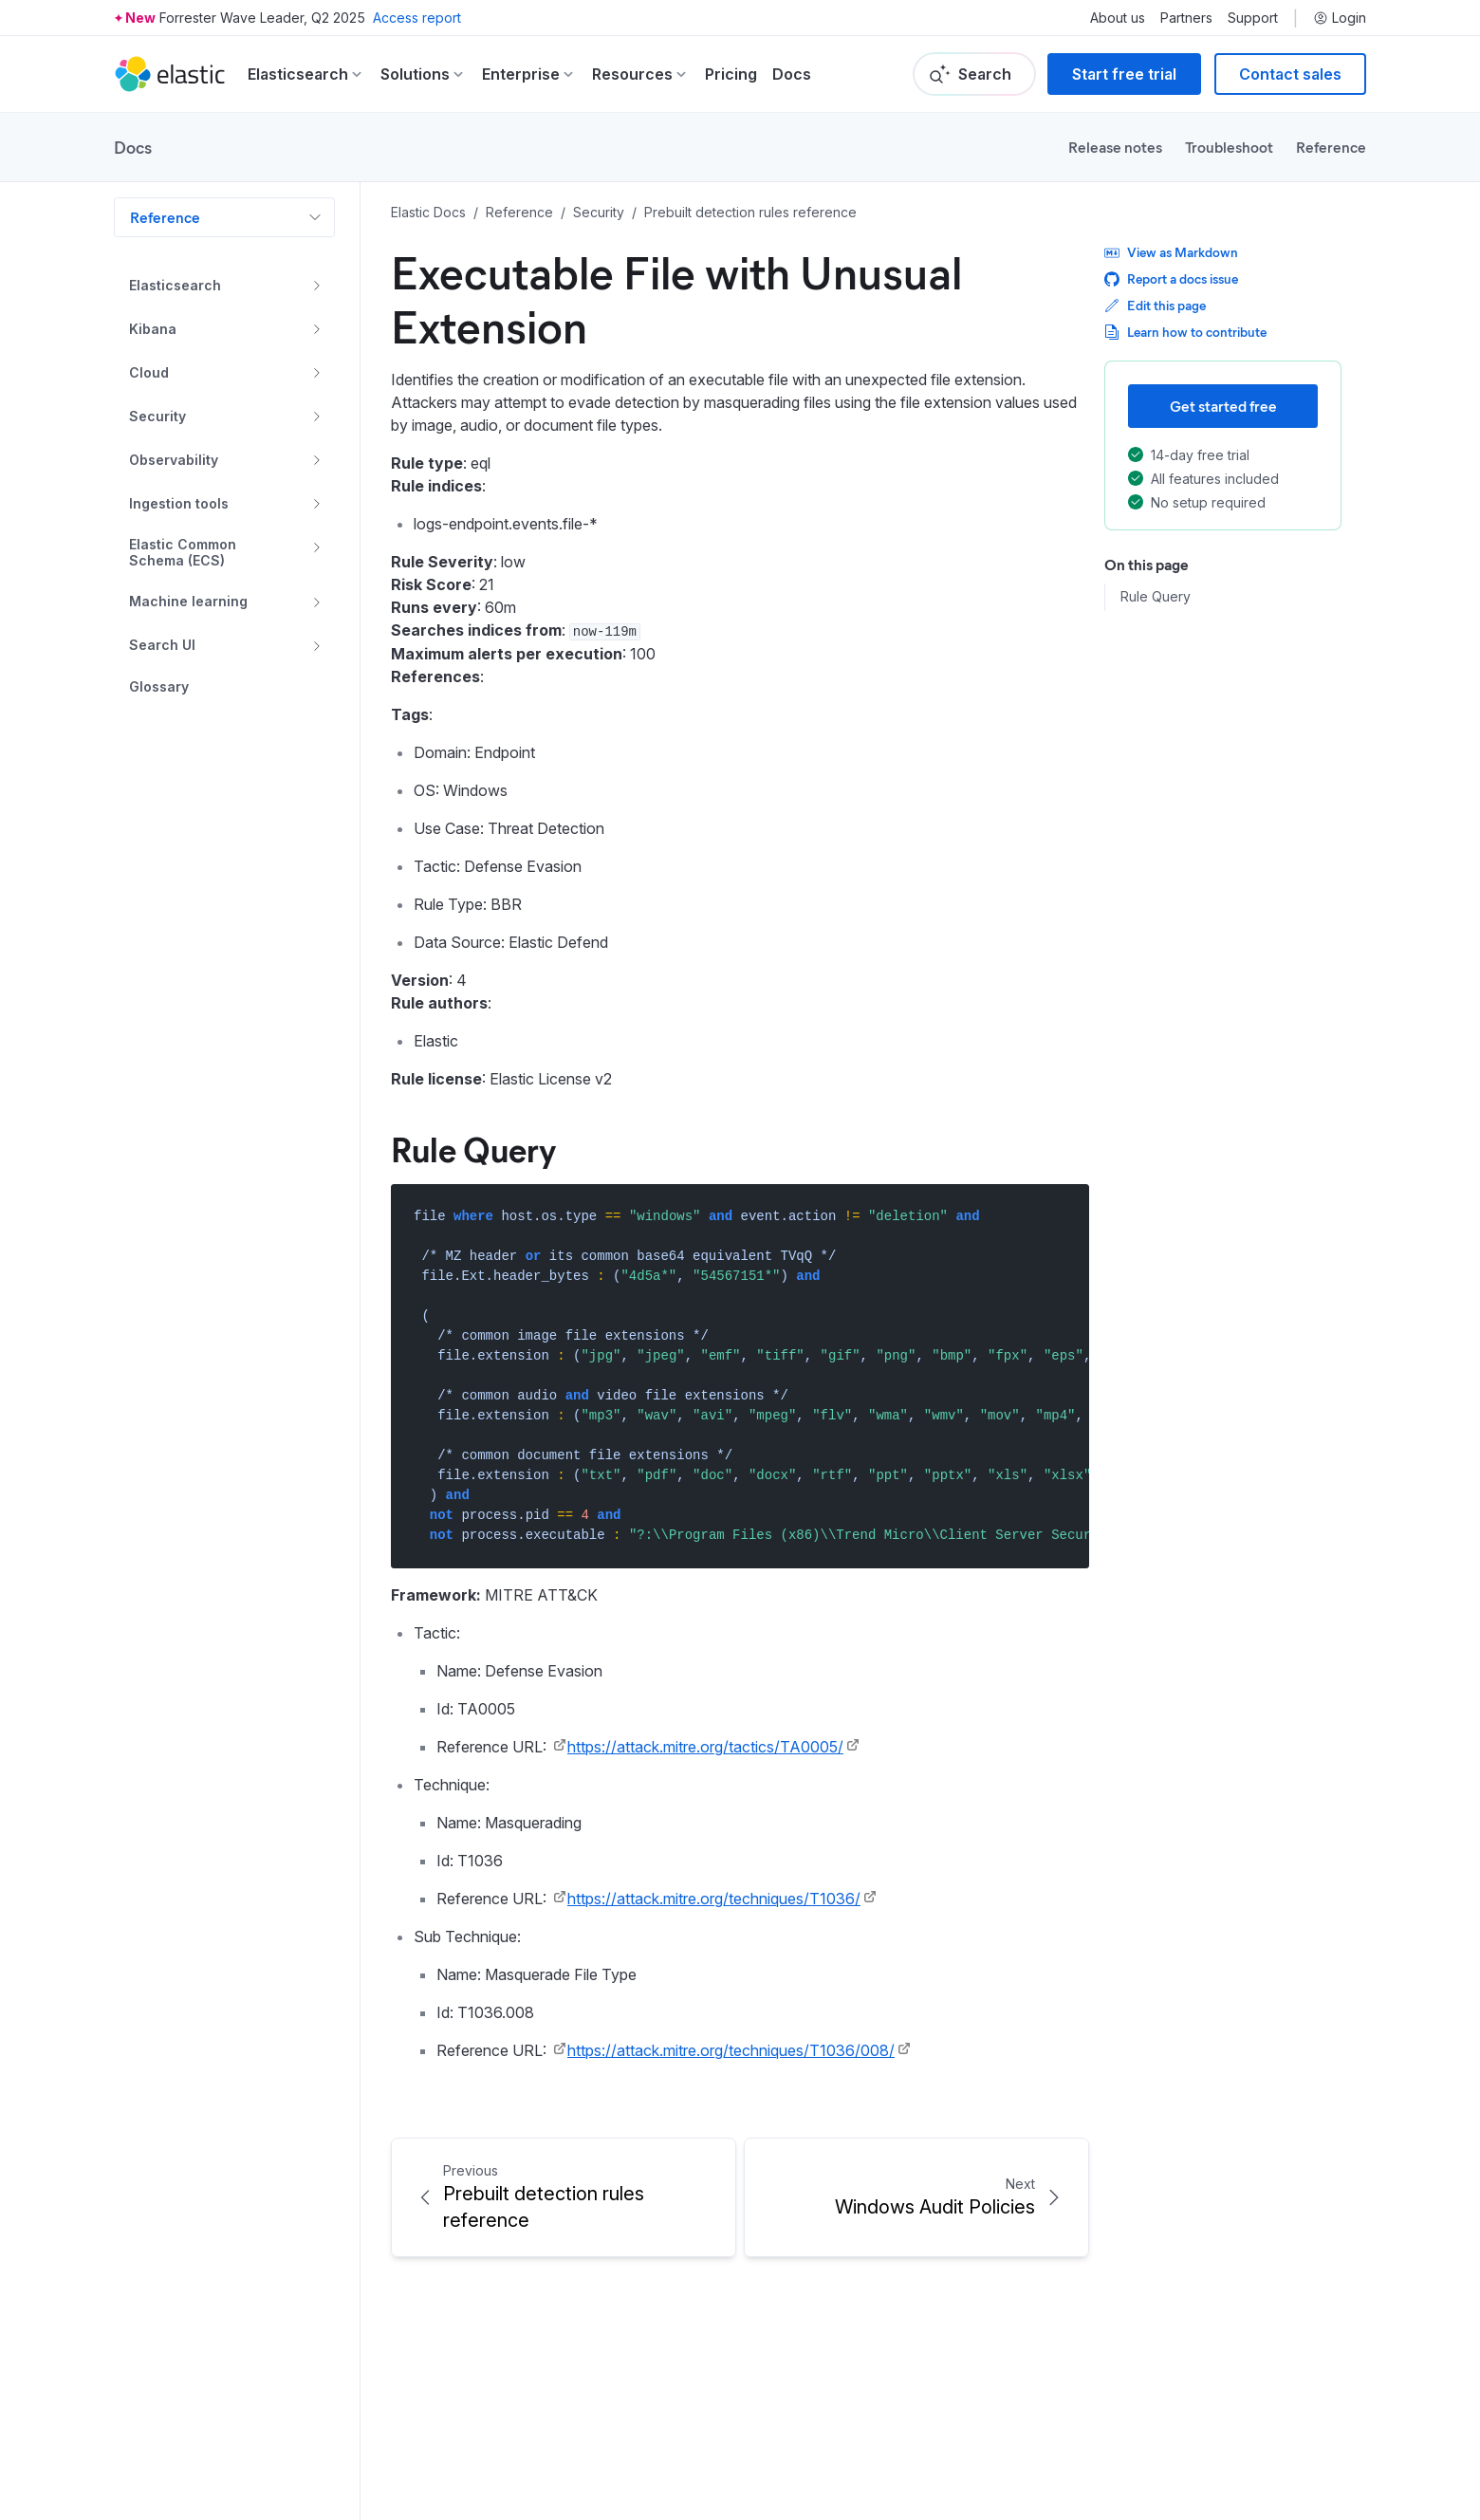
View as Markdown (1171, 252)
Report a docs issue (1171, 278)
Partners (1186, 18)
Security (157, 416)
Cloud (149, 372)
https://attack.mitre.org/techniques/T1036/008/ (731, 2050)
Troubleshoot (1229, 147)
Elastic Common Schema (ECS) (182, 552)
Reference (1331, 147)
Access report (417, 17)
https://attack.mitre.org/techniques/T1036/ (713, 1898)
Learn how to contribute (1185, 332)
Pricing (731, 74)
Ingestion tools (179, 503)
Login (1339, 18)
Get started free (1223, 406)
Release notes (1115, 147)
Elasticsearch (175, 285)
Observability (173, 460)
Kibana (152, 329)
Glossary (159, 687)
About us (1117, 18)
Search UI (162, 645)
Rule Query (1155, 596)
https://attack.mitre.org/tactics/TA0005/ (705, 1746)
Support (1253, 18)
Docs (791, 74)
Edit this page (1155, 305)
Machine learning (188, 601)
